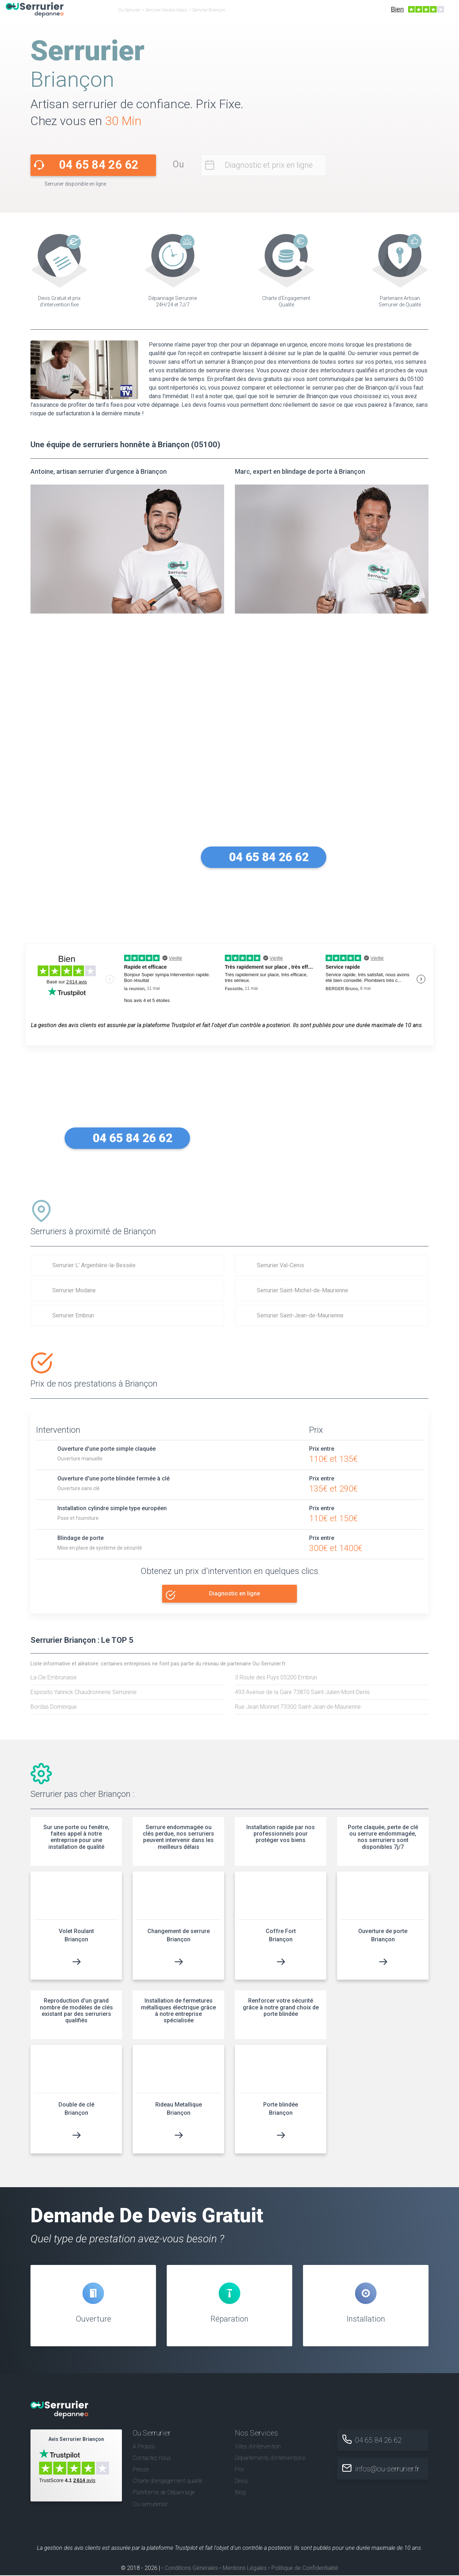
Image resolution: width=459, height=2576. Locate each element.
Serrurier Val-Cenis (280, 1265)
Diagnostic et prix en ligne (269, 165)
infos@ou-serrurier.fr (388, 2469)
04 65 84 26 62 (98, 165)
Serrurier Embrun (73, 1315)
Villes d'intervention (258, 2447)
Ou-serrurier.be (150, 2504)
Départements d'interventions (270, 2458)
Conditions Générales (191, 2568)
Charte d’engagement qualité (167, 2482)
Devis (241, 2482)
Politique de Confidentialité (304, 2568)
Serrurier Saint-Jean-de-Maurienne (300, 1315)
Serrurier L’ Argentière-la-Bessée (94, 1265)
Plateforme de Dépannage (164, 2493)
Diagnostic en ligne (234, 1593)
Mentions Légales (245, 2568)
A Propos (144, 2447)
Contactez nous (152, 2458)
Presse (141, 2470)
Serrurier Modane (74, 1290)
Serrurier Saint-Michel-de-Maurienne (302, 1290)
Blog (240, 2493)
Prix (239, 2470)
